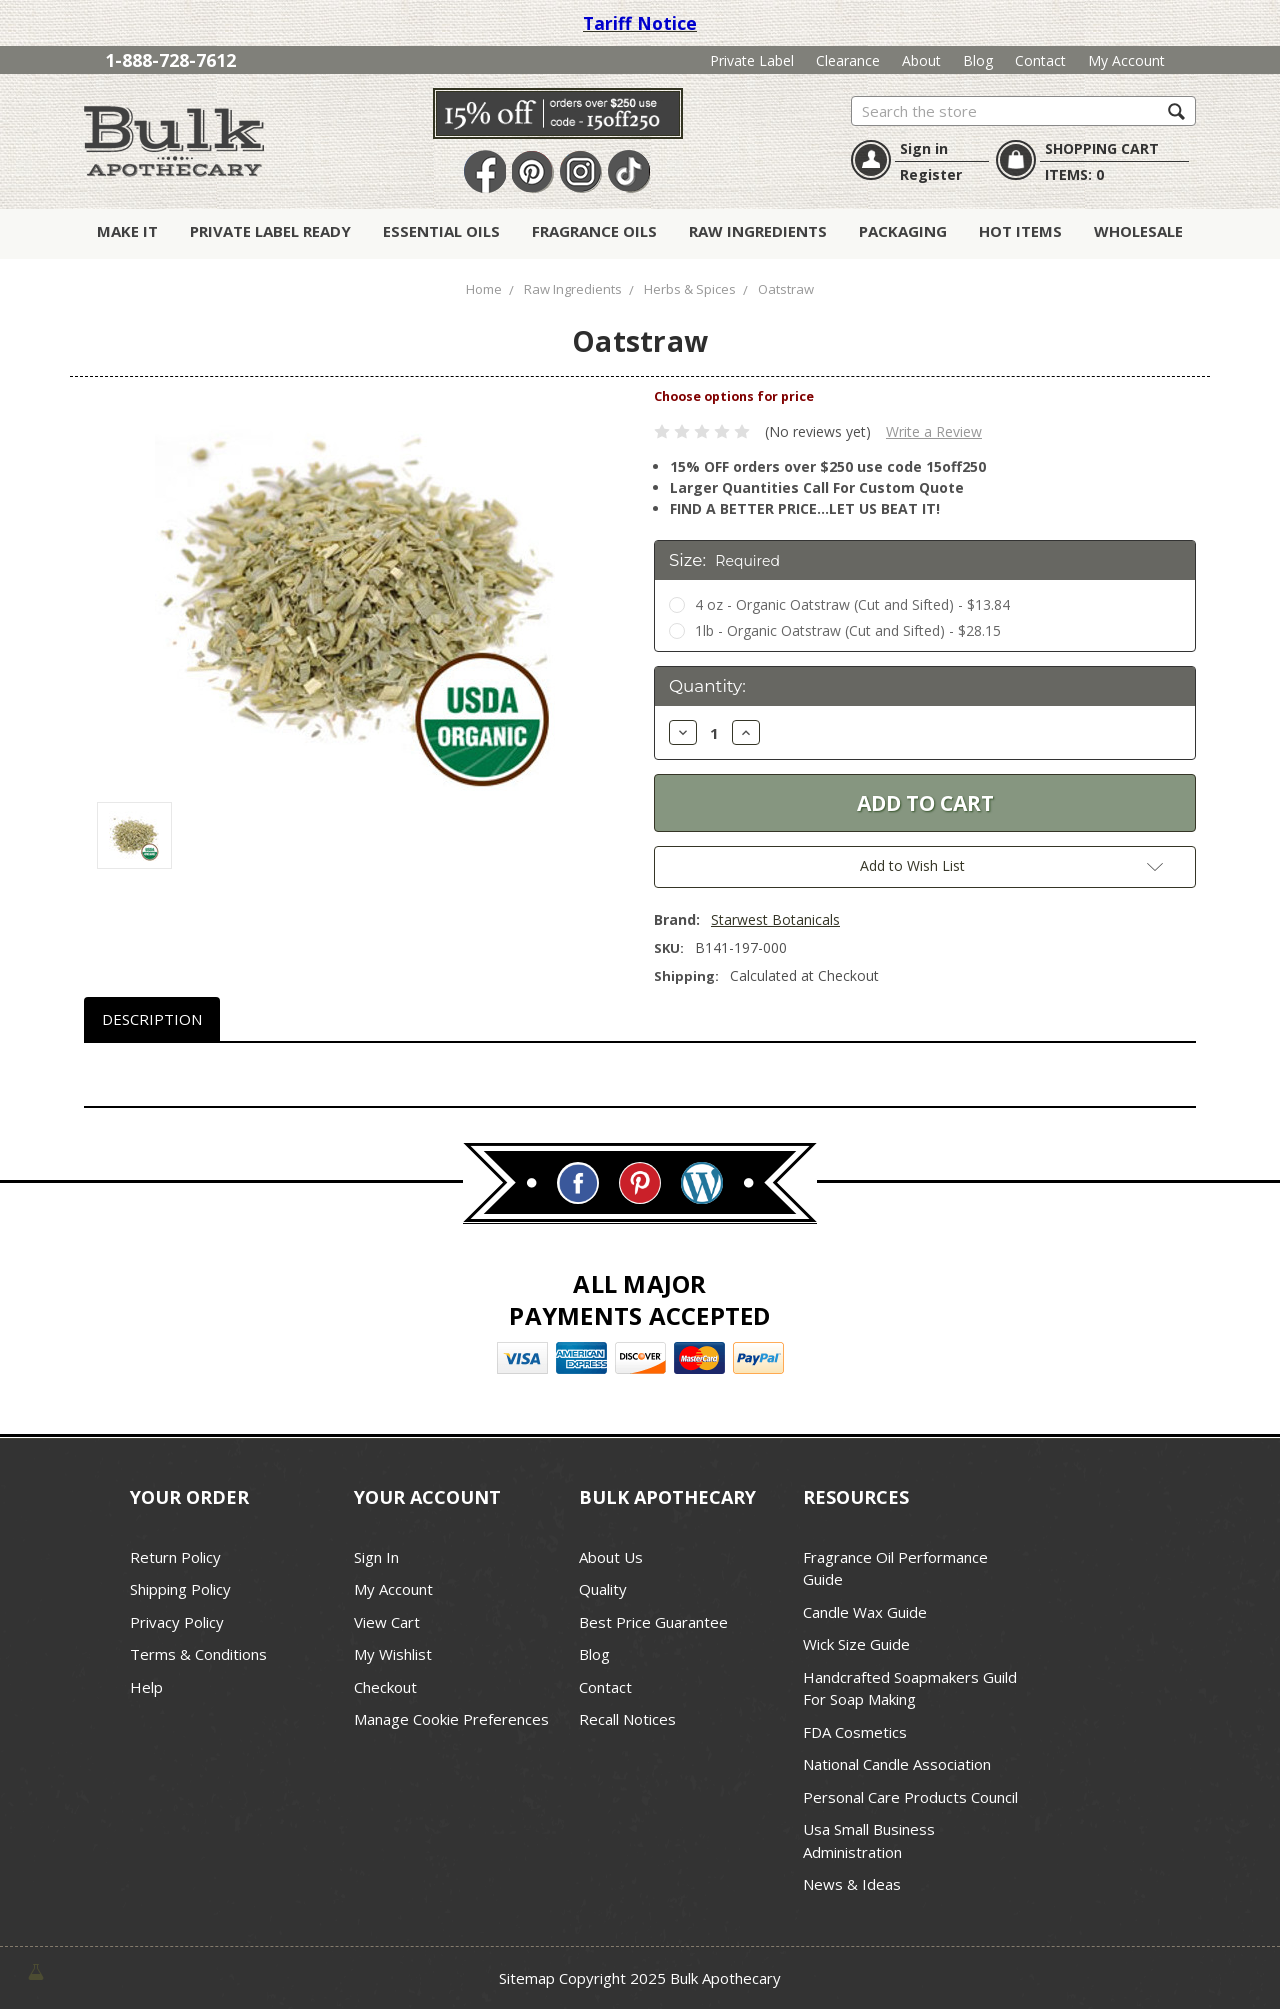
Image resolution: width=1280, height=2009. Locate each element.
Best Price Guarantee (653, 1622)
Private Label (752, 60)
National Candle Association (897, 1764)
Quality (603, 1589)
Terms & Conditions (198, 1654)
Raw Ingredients (758, 231)
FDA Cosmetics (855, 1732)
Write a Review (934, 431)
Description (152, 1019)
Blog (978, 60)
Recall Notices (627, 1719)
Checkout (385, 1687)
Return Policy (175, 1557)
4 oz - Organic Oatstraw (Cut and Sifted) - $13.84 (852, 604)
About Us (611, 1557)
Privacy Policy (177, 1622)
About (921, 60)
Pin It (533, 172)
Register (931, 174)
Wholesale (1138, 231)
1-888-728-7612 (170, 60)
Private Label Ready (270, 231)
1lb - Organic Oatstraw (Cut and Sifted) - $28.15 (848, 630)
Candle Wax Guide (865, 1612)
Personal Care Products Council (910, 1797)
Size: (724, 560)
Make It (127, 231)
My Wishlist (393, 1654)
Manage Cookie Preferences (451, 1719)
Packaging (903, 231)
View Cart (387, 1622)
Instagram (581, 172)
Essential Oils (441, 231)
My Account (1126, 60)
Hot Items (1020, 231)
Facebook (485, 172)
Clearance (848, 60)
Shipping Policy (180, 1589)
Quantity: (707, 686)
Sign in (924, 148)
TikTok (629, 172)
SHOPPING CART (1102, 148)
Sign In (376, 1557)
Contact (1040, 60)
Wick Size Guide (856, 1644)
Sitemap (527, 1978)
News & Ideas (852, 1884)
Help (146, 1687)
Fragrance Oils (594, 231)
